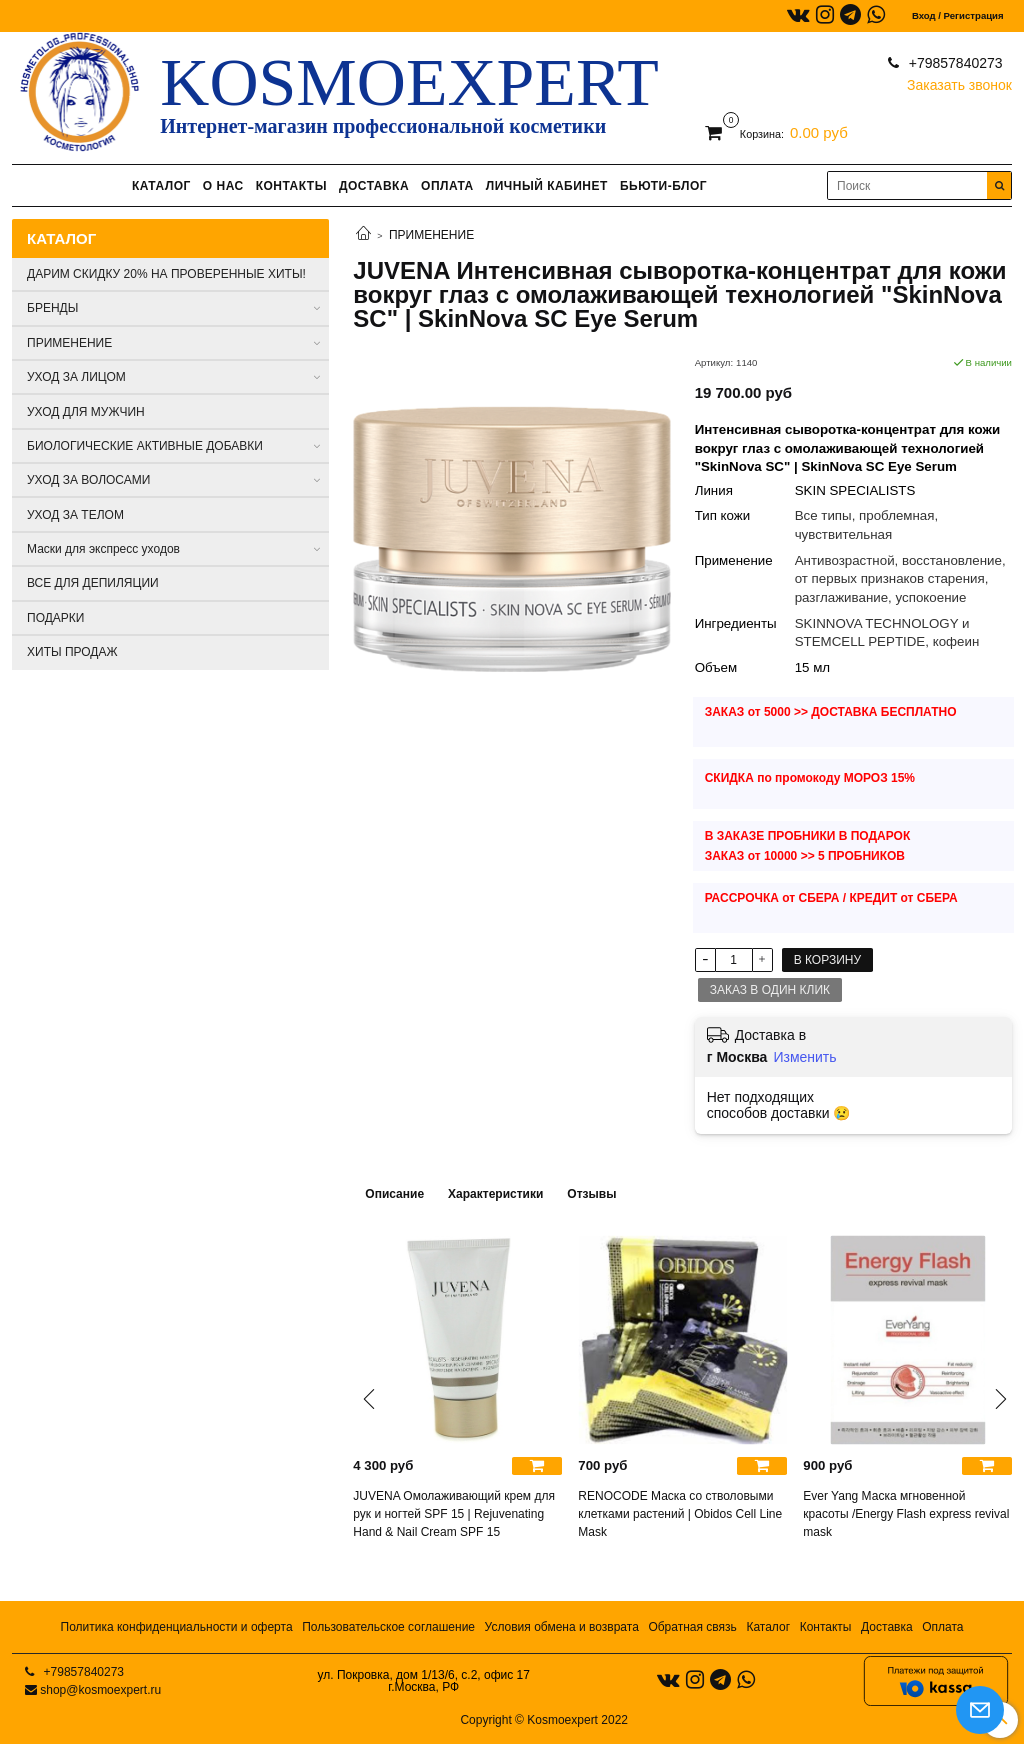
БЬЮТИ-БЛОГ (663, 186)
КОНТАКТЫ (291, 186)
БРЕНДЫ (52, 308)
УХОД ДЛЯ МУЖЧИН (86, 412)
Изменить (804, 1057)
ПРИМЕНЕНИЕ (431, 235)
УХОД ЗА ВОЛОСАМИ (88, 480)
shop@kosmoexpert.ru (100, 1690)
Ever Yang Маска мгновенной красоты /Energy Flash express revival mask (906, 1514)
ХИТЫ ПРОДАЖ (72, 652)
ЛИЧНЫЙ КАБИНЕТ (547, 186)
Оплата (942, 1627)
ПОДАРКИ (55, 618)
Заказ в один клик (770, 990)
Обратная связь (692, 1627)
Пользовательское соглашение (388, 1627)
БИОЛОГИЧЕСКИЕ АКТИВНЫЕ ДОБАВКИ (145, 446)
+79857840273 (954, 63)
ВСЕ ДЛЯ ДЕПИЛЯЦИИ (93, 583)
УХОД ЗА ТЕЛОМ (75, 515)
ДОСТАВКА (374, 186)
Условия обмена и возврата (562, 1627)
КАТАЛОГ (161, 186)
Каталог (768, 1627)
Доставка (887, 1627)
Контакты (826, 1627)
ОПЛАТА (447, 186)
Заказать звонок (959, 80)
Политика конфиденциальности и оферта (177, 1627)
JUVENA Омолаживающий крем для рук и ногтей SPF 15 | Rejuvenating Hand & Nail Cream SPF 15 (454, 1514)
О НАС (223, 186)
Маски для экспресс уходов (103, 549)
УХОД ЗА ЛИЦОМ (76, 377)
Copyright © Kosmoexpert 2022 (544, 1720)
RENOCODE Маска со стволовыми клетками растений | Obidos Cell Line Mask (680, 1514)
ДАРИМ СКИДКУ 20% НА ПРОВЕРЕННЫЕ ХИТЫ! (166, 274)
